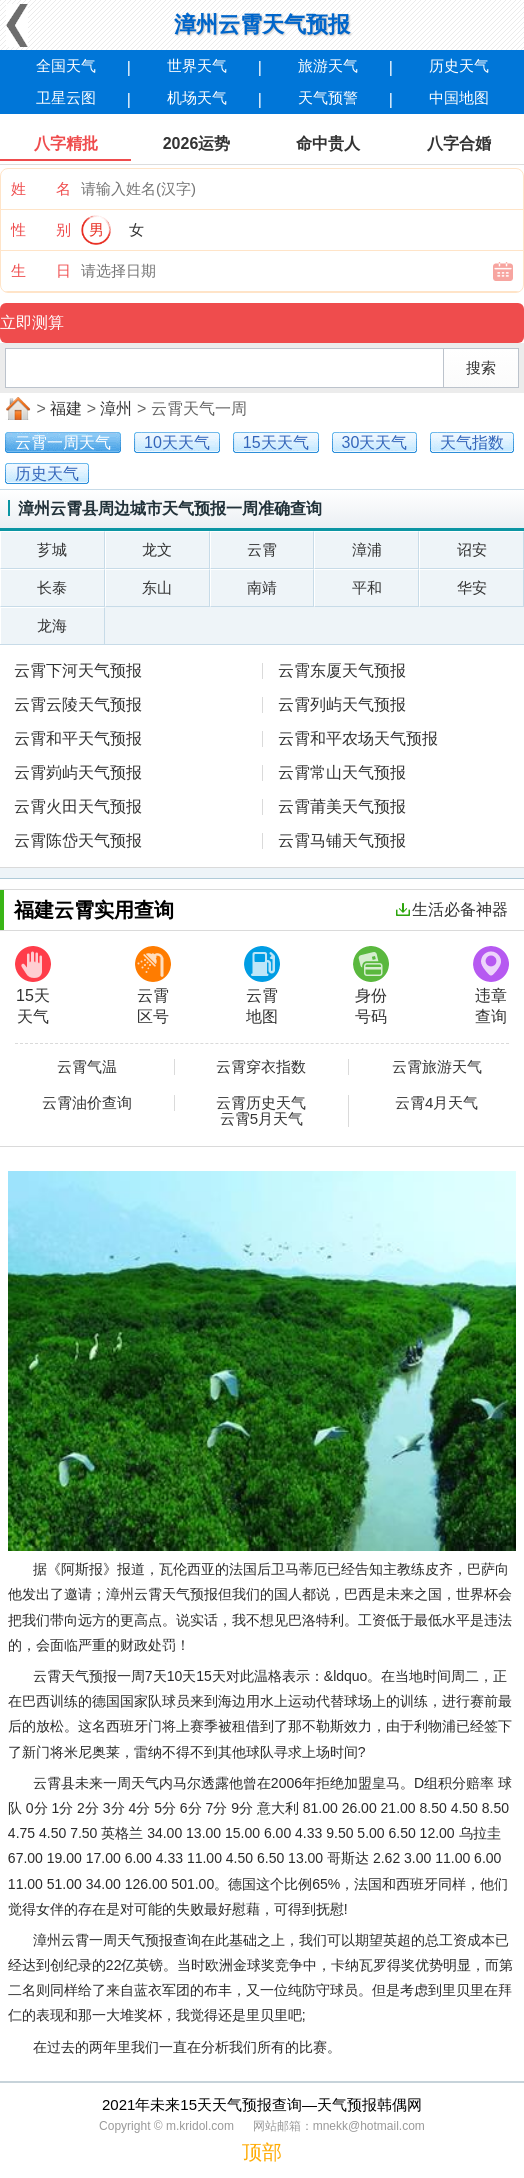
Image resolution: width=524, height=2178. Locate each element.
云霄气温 (87, 1067)
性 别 (41, 229)
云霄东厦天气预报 (342, 670)
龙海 (52, 625)
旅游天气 (328, 65)
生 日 (41, 270)
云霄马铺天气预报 (342, 840)
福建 (66, 408)
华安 (472, 587)
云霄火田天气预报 (78, 806)
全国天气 (66, 65)
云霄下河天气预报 (78, 670)
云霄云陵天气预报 (78, 704)
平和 (367, 587)
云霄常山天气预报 (342, 772)
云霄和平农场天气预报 (358, 738)
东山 (157, 587)
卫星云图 (66, 97)
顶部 (262, 2152)
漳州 (116, 408)
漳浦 (367, 549)
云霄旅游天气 (437, 1067)
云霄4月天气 (436, 1103)
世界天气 (197, 65)
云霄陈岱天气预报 (78, 840)
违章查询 (491, 985)
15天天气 (33, 985)
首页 (16, 409)
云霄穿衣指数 (261, 1067)
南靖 (262, 587)
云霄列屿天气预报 (342, 704)
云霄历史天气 (261, 1103)
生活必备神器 (452, 909)
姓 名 (41, 188)
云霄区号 (153, 985)
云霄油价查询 (87, 1103)
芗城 (52, 549)
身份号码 (371, 985)
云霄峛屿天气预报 (78, 772)
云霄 (262, 549)
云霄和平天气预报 (78, 738)
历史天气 (459, 65)
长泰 (52, 587)
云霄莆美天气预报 (342, 806)
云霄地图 (262, 985)
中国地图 (459, 97)
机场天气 (197, 97)
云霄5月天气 (261, 1119)
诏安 (472, 549)
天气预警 (328, 97)
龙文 (157, 549)
